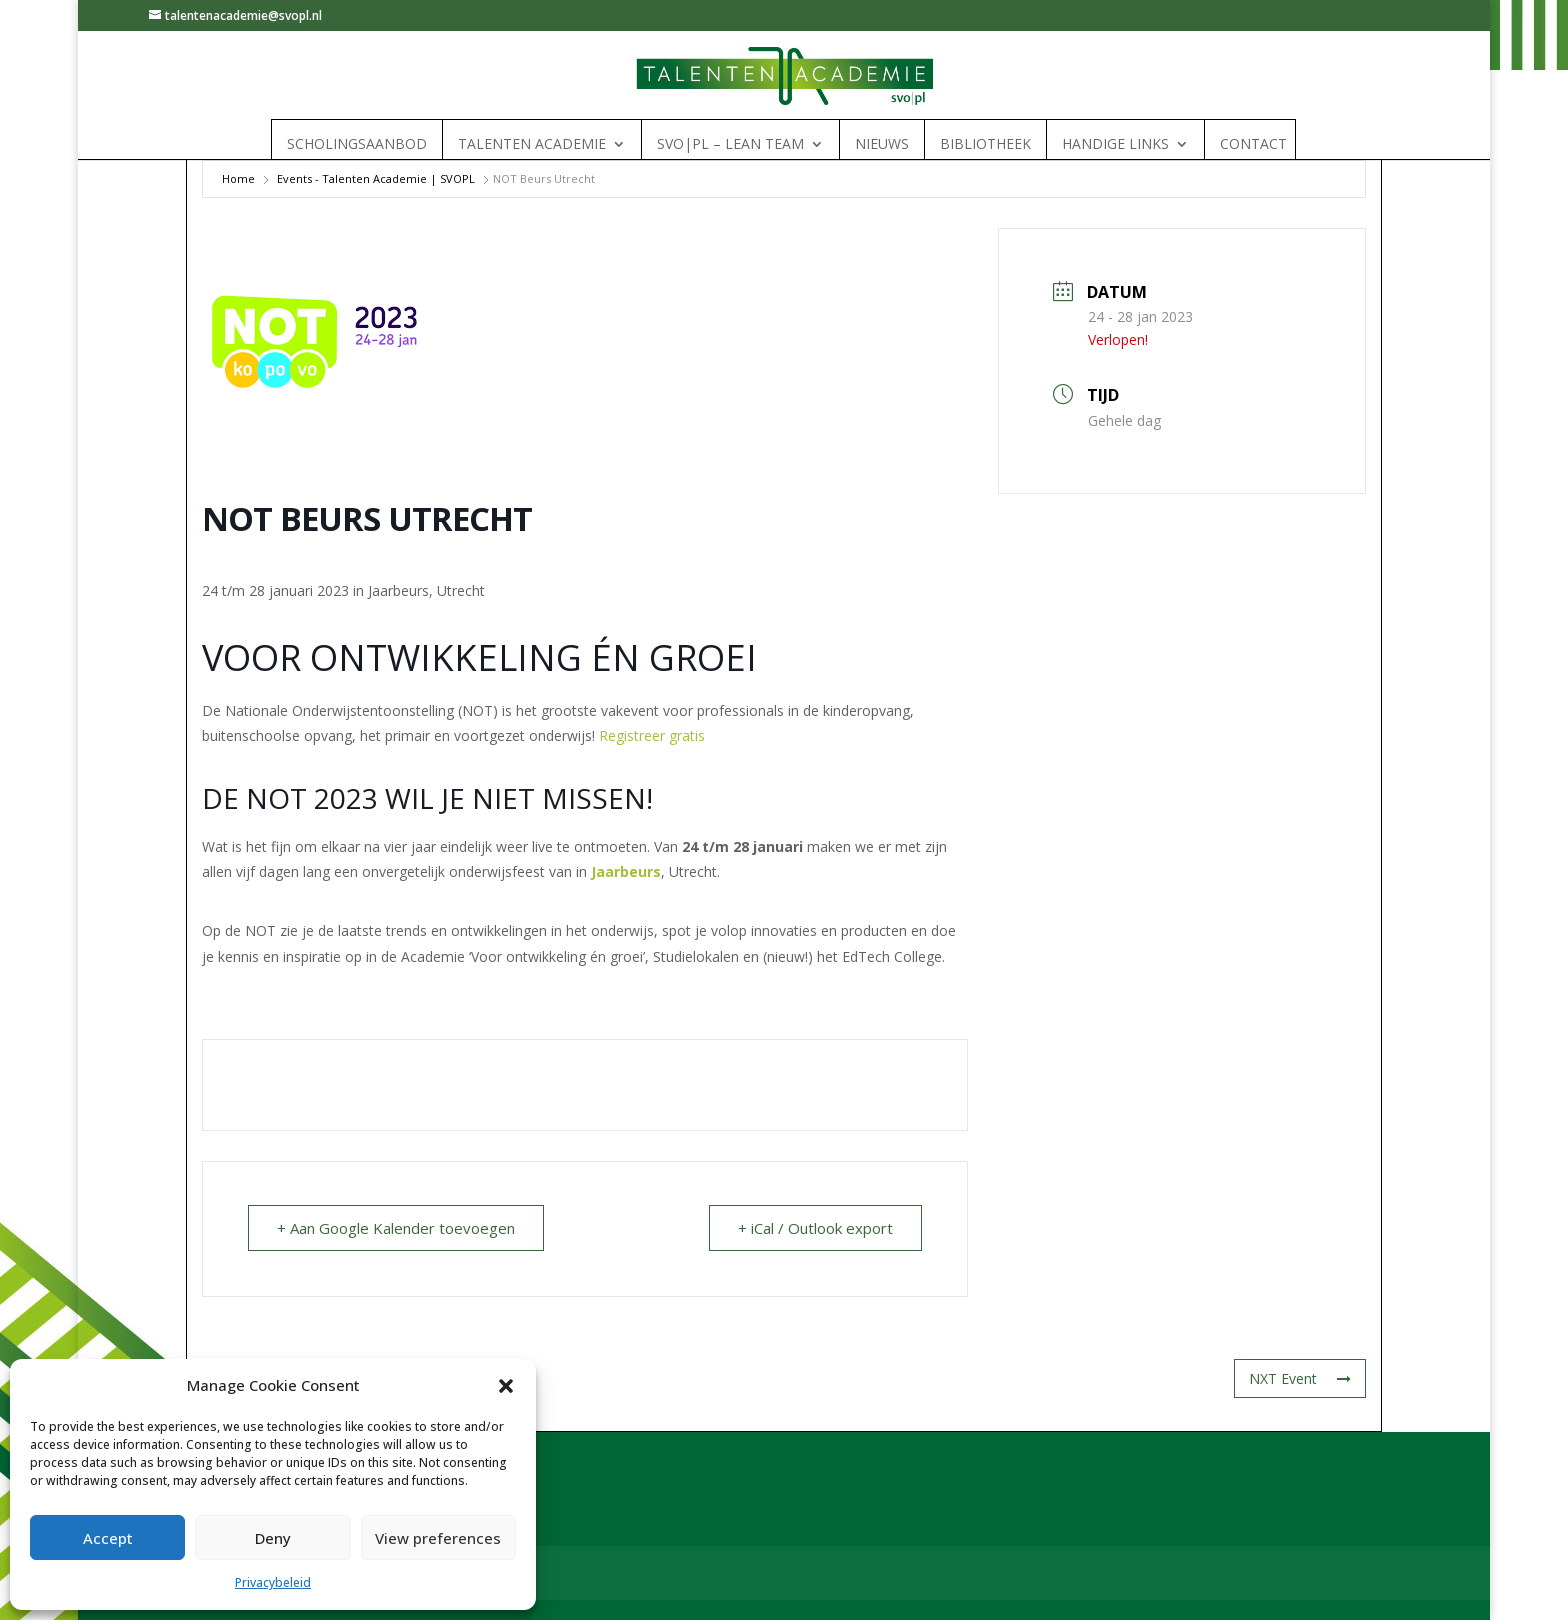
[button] (506, 1386)
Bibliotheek (985, 144)
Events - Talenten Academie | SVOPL (376, 178)
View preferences (438, 1538)
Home (238, 178)
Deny (273, 1538)
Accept (108, 1538)
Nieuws (882, 144)
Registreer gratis (652, 735)
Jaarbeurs (626, 871)
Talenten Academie (532, 144)
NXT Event (1300, 1378)
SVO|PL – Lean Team (730, 144)
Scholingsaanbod (357, 144)
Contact (1253, 144)
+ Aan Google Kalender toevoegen (396, 1228)
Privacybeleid (273, 1582)
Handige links (1115, 144)
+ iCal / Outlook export (815, 1228)
